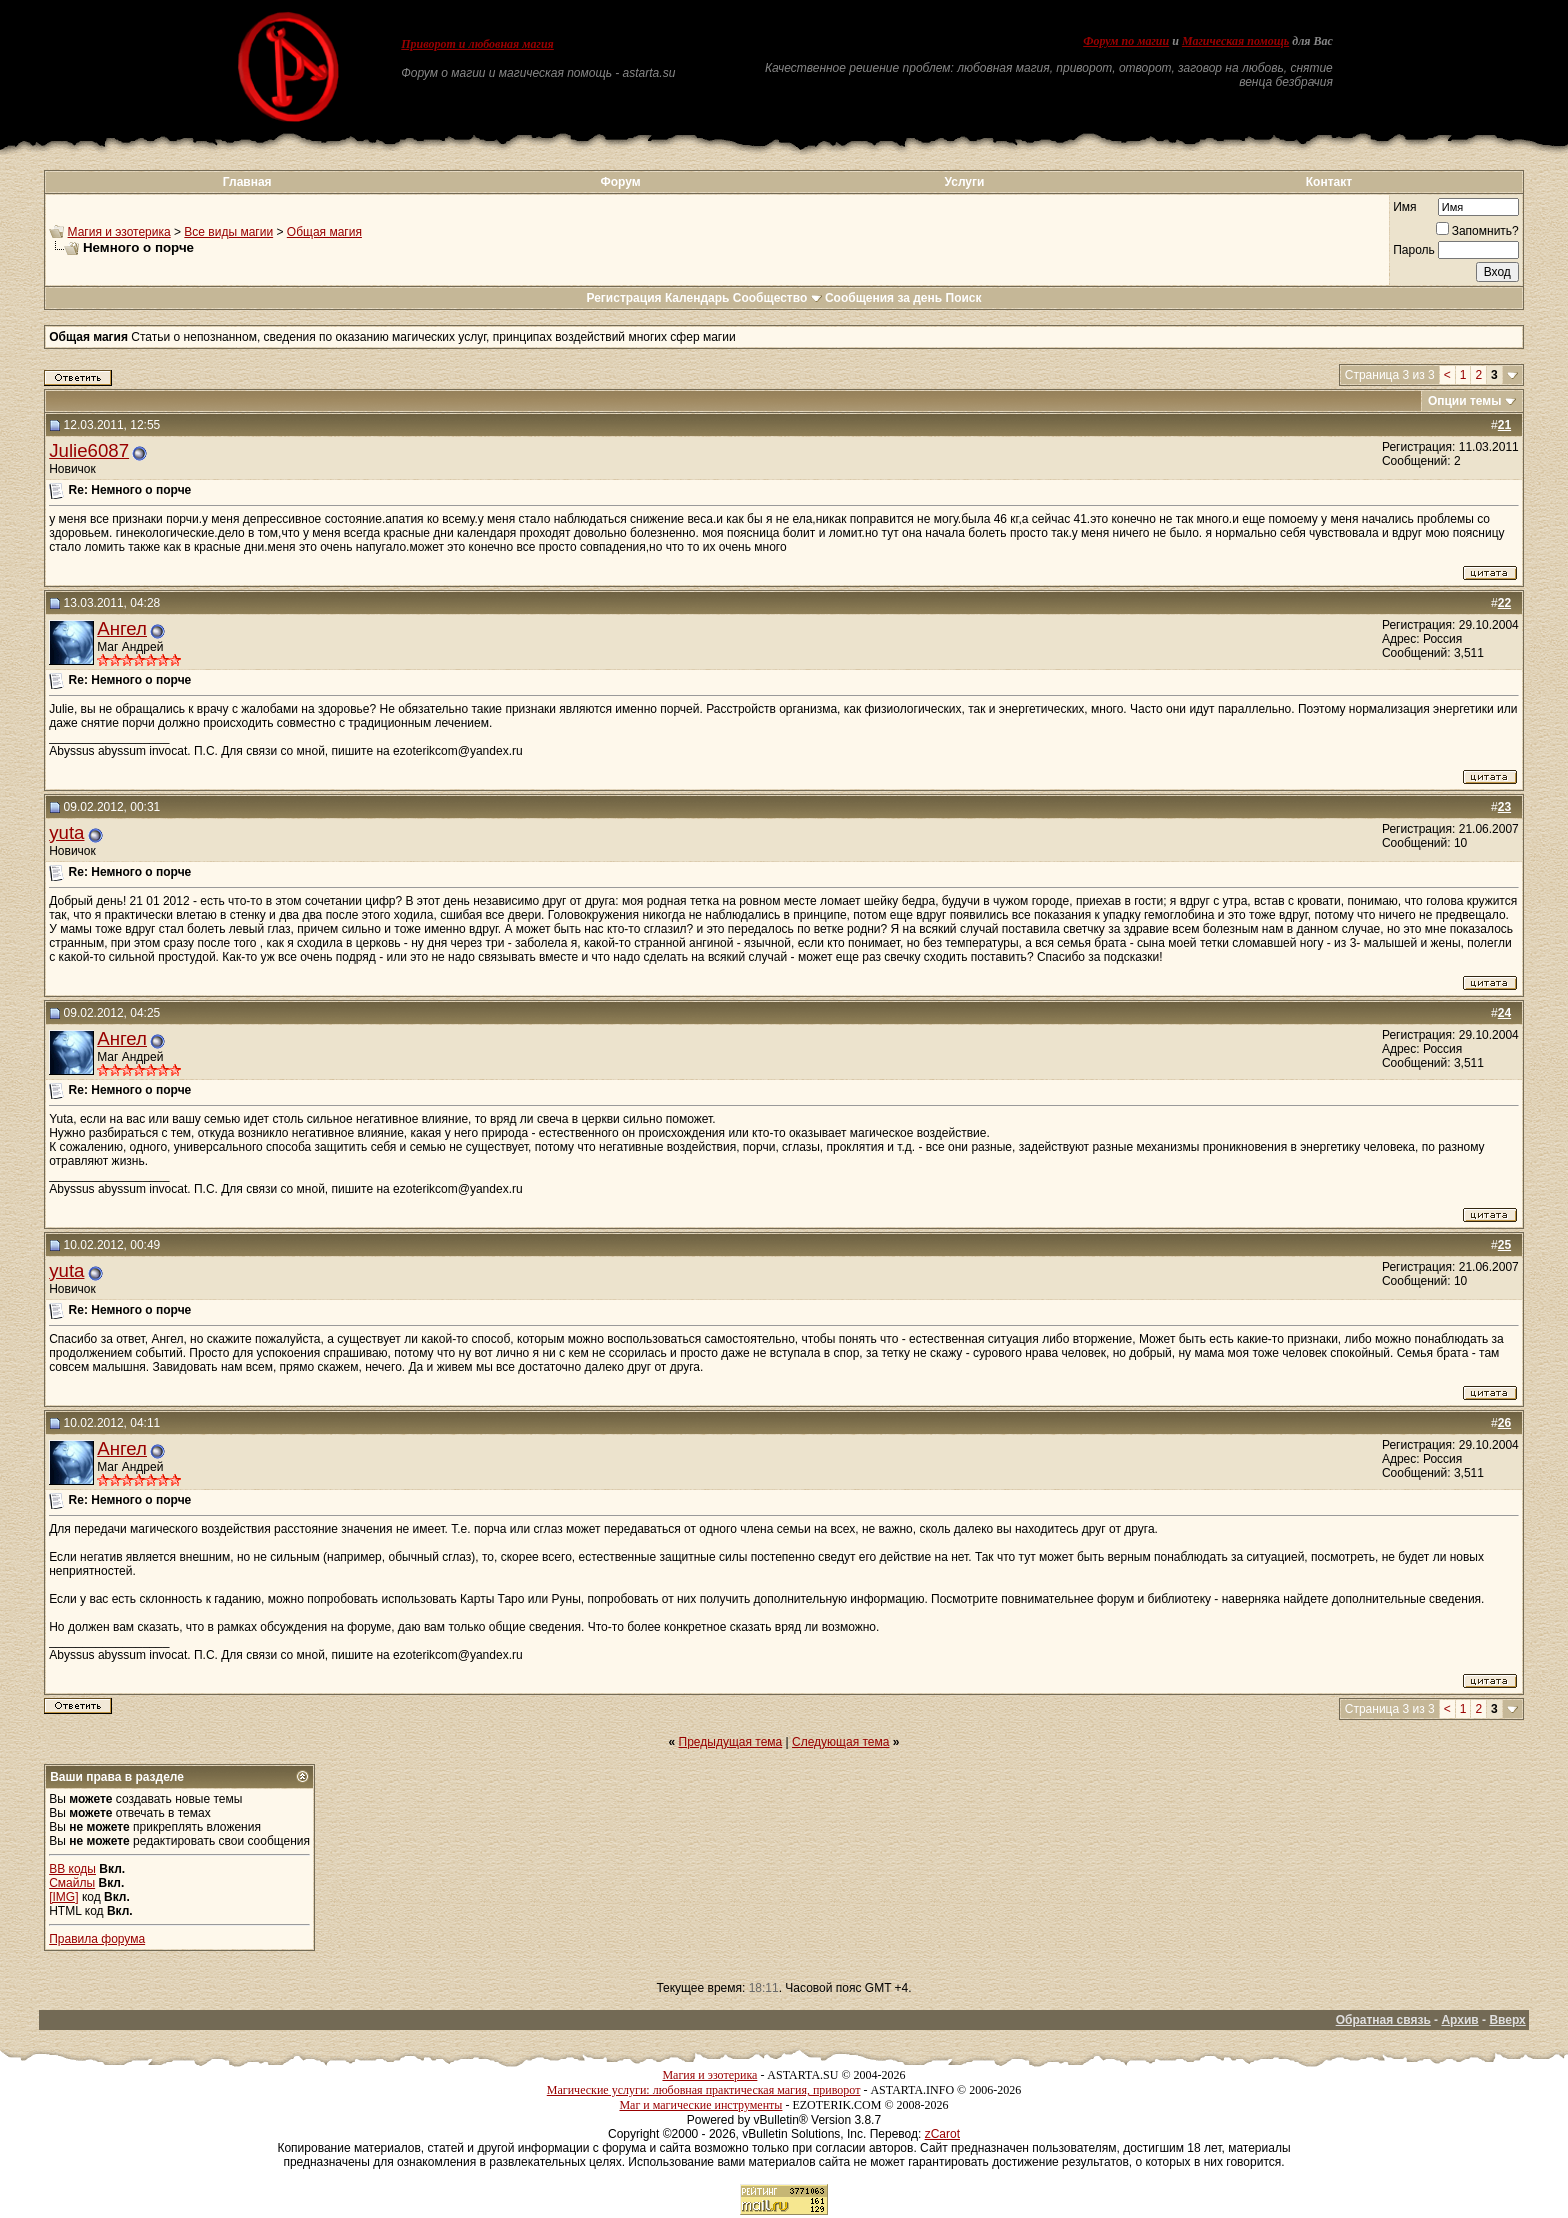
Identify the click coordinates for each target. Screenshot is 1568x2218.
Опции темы (1465, 401)
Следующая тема (840, 1742)
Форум (620, 182)
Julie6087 (89, 450)
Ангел (122, 628)
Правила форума (97, 1939)
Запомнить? (1477, 231)
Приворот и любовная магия (477, 44)
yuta (66, 832)
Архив (1459, 2020)
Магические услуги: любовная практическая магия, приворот (704, 2090)
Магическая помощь (1235, 41)
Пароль (1414, 250)
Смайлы (72, 1883)
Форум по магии (1126, 41)
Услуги (965, 182)
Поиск (964, 298)
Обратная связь (1383, 2020)
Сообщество (777, 298)
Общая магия (324, 232)
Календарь (697, 298)
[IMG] (63, 1897)
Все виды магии (228, 232)
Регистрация (623, 298)
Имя (1404, 207)
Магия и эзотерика (119, 232)
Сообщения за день (883, 298)
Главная (247, 182)
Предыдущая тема (731, 1742)
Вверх (1507, 2020)
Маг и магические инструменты (700, 2105)
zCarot (942, 2134)
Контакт (1329, 182)
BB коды (72, 1869)
